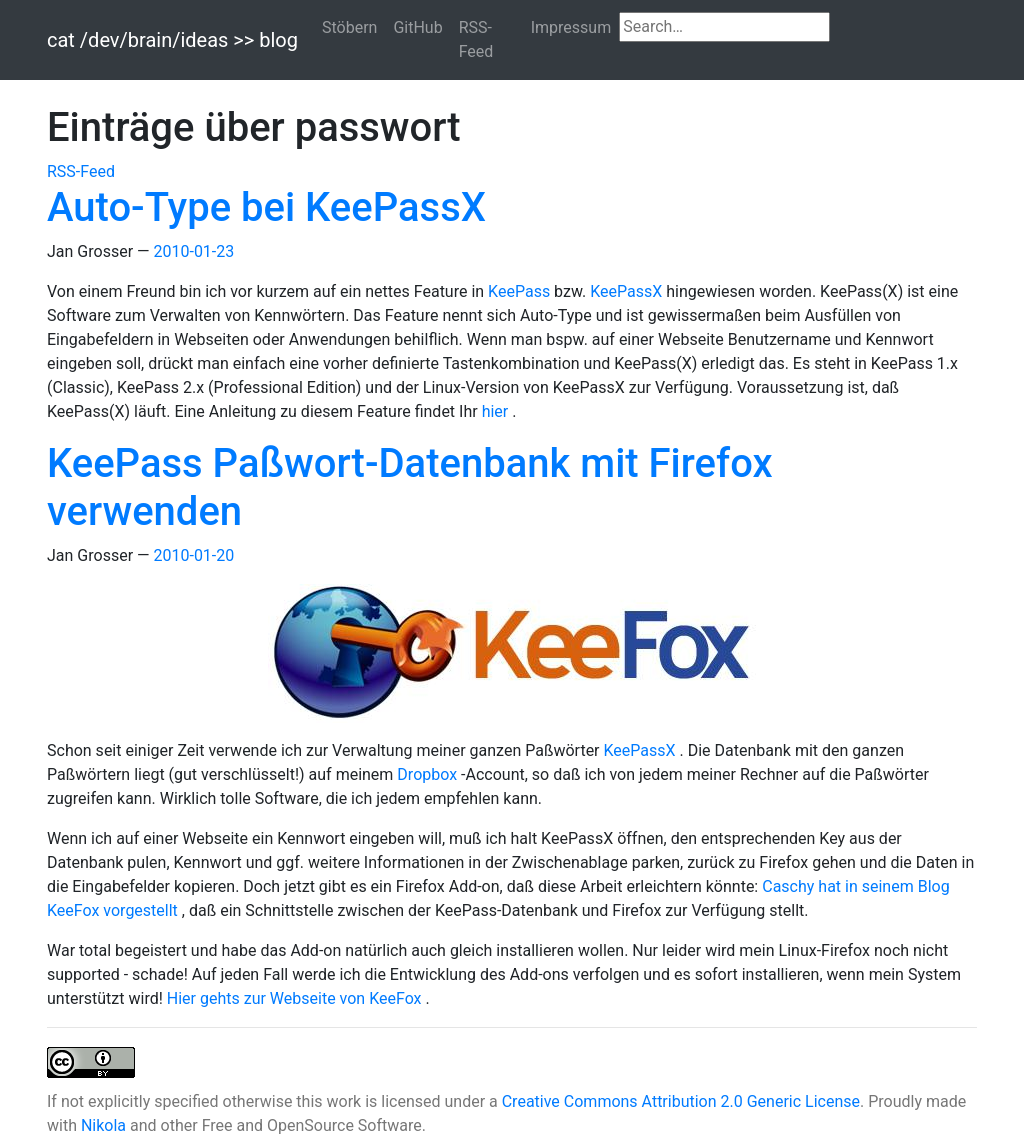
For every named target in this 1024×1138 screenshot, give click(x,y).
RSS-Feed (476, 39)
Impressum (571, 27)
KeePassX (628, 291)
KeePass (521, 291)
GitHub (417, 27)
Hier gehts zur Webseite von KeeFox (296, 998)
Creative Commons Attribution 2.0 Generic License (681, 1101)
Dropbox (429, 774)
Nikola (103, 1125)
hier (497, 411)
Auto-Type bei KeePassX (266, 207)
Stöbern (349, 27)
